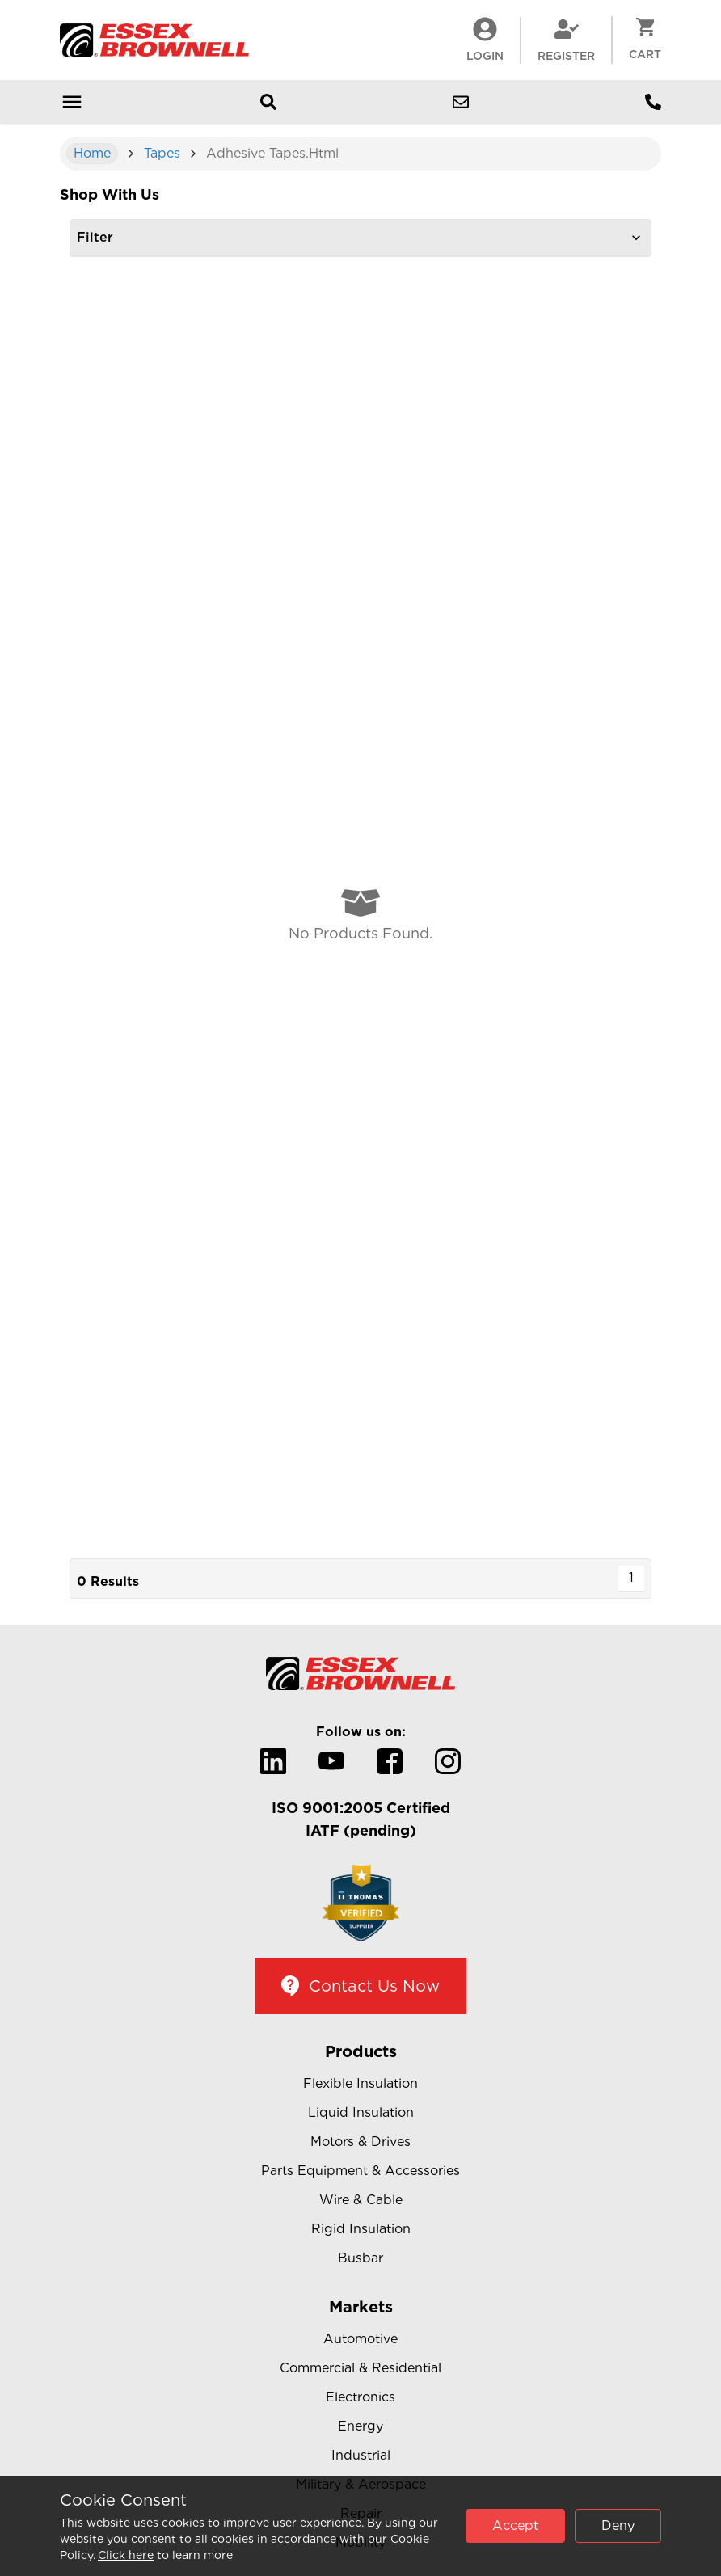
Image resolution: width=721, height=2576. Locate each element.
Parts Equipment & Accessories (360, 2170)
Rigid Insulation (361, 2229)
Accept (515, 2525)
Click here (126, 2555)
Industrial (360, 2455)
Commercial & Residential (360, 2368)
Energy (360, 2426)
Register (566, 39)
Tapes (162, 153)
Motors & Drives (360, 2141)
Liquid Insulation (361, 2112)
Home (92, 153)
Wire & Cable (361, 2199)
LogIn (485, 39)
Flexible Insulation (360, 2083)
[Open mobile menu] (72, 102)
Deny (618, 2525)
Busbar (360, 2258)
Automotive (360, 2338)
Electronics (360, 2397)
